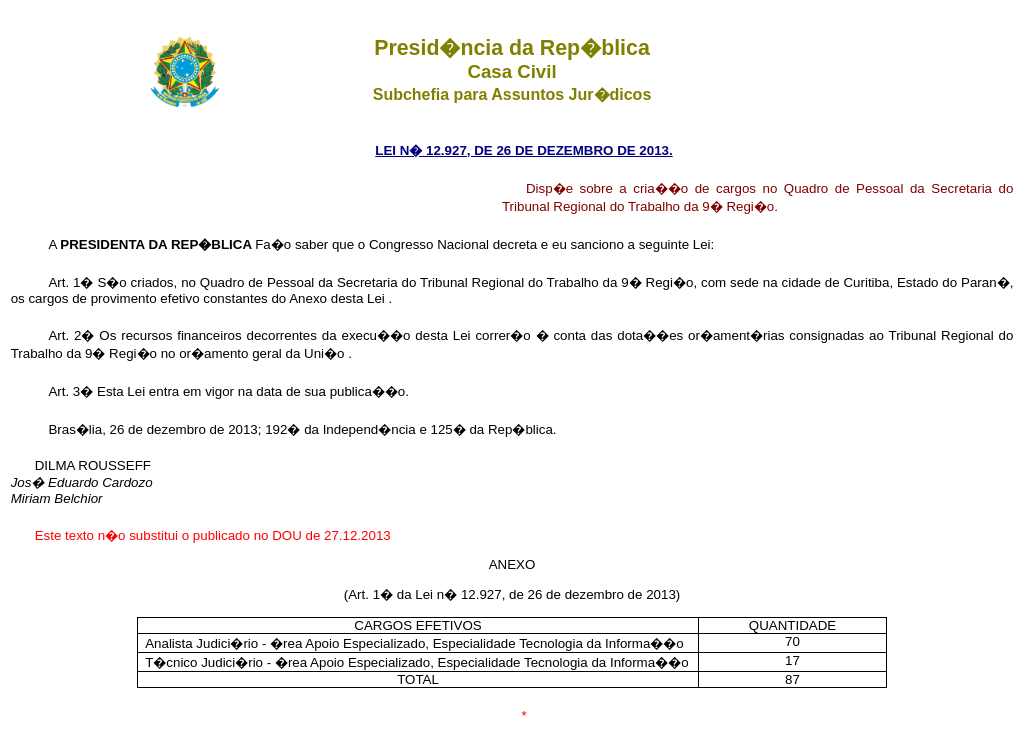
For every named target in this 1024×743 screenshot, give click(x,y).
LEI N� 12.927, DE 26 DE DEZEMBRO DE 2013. (523, 150)
